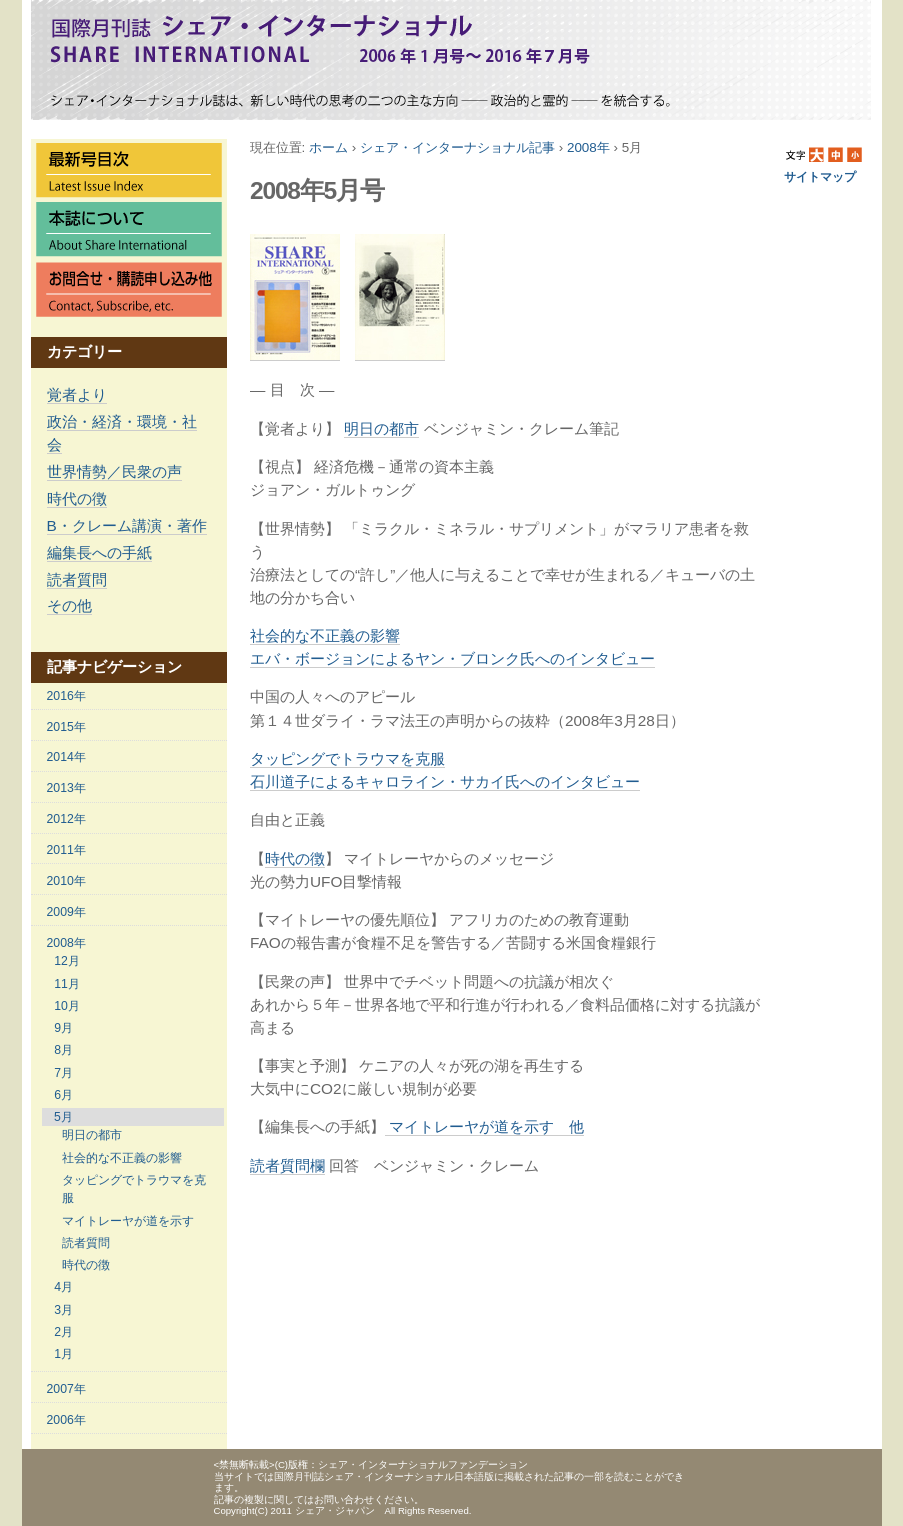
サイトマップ (820, 177)
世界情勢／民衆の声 (114, 471)
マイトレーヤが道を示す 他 (484, 1126)
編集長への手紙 (99, 552)
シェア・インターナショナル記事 (457, 147)
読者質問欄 (287, 1165)
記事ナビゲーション (114, 666)
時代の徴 (295, 858)
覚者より (77, 394)
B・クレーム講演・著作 (127, 525)
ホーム (328, 147)
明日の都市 (381, 428)
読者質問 (77, 579)
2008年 (588, 147)
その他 (69, 605)
